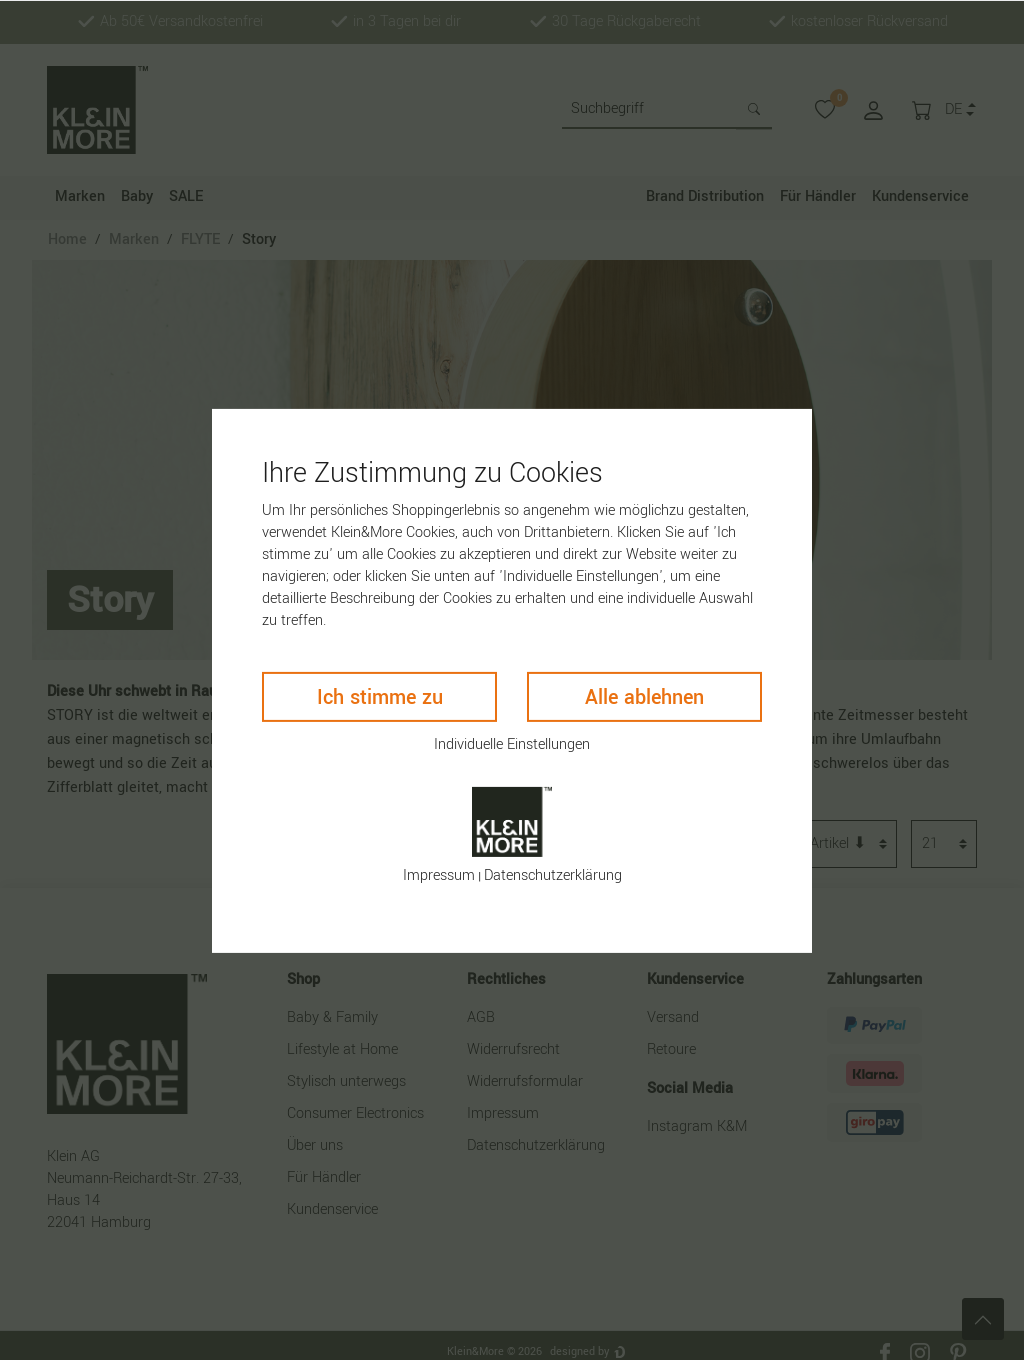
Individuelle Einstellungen (512, 743)
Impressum (439, 875)
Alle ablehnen (644, 696)
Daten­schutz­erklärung (553, 875)
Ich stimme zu (380, 696)
